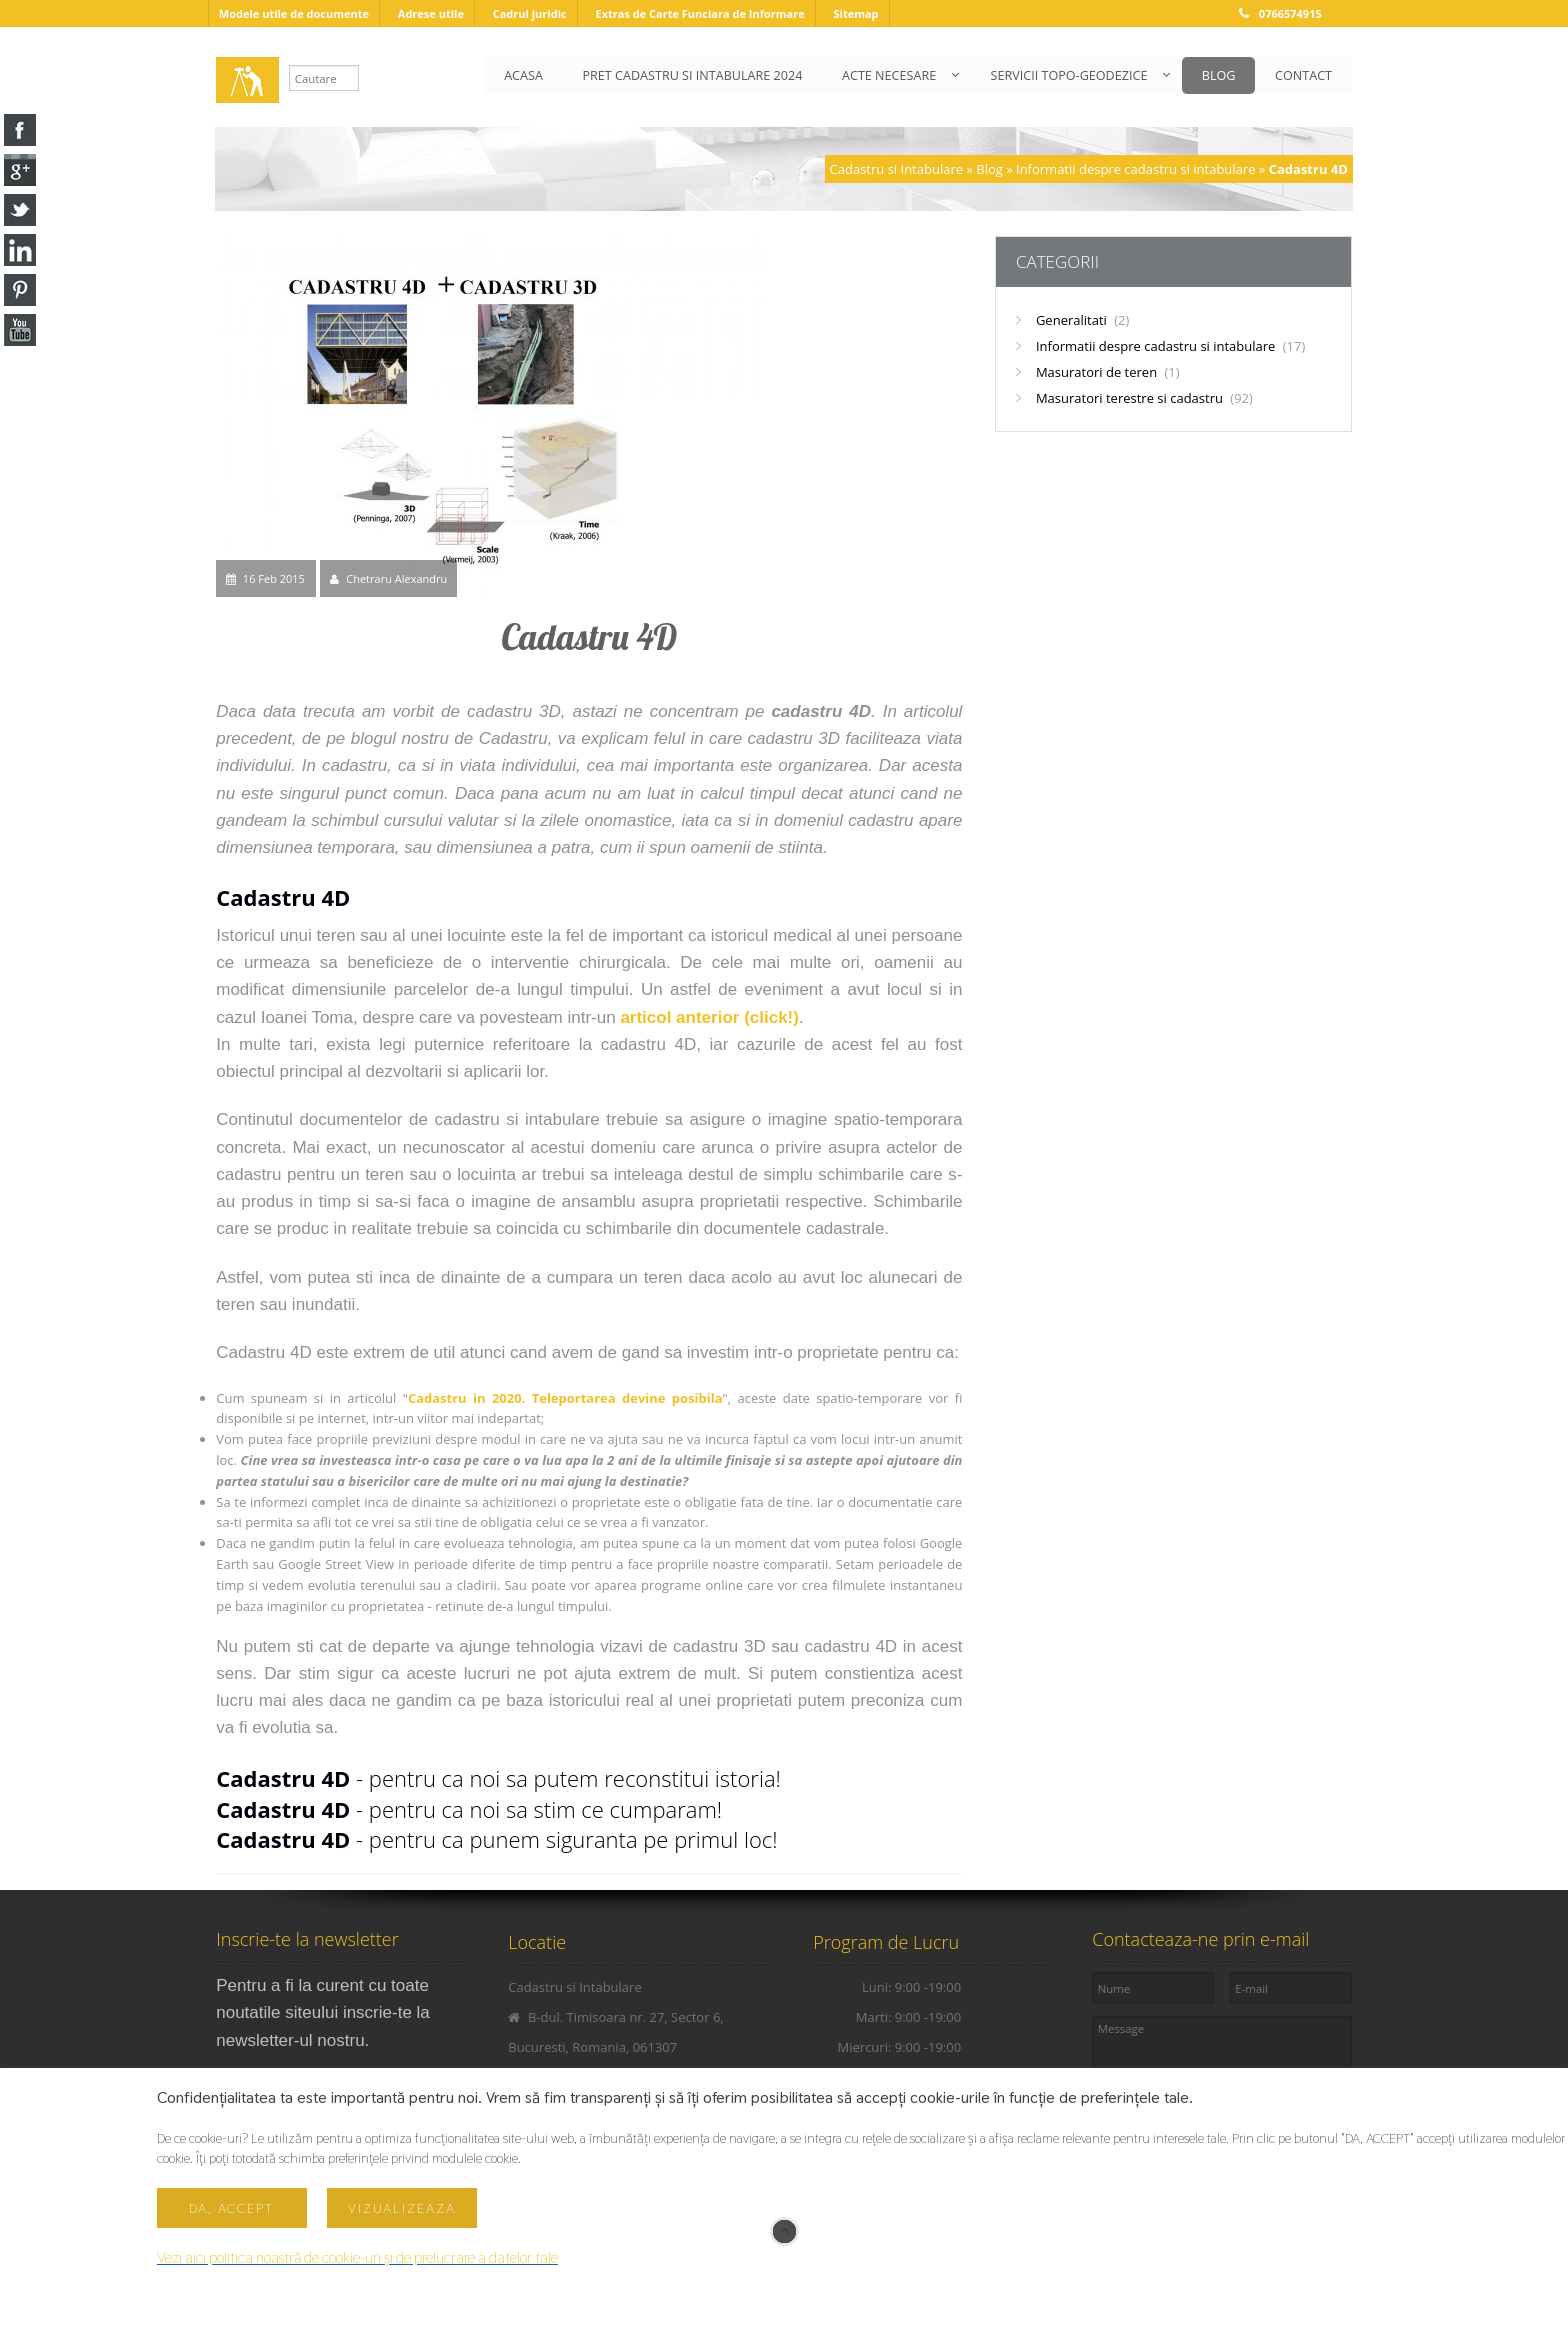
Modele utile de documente (294, 13)
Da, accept (231, 2208)
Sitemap (855, 13)
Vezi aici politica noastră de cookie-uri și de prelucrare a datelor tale (357, 2257)
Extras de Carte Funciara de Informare (699, 13)
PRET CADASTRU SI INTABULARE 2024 (690, 75)
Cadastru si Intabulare (896, 169)
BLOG (1218, 75)
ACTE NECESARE (887, 75)
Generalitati (1082, 320)
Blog (989, 169)
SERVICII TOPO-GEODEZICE (1067, 75)
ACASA (520, 75)
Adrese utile (431, 13)
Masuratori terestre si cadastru (1144, 398)
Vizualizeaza (402, 2208)
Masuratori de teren (1108, 372)
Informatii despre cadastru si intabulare (1135, 169)
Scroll (784, 2231)
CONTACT (1303, 75)
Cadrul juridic (530, 13)
